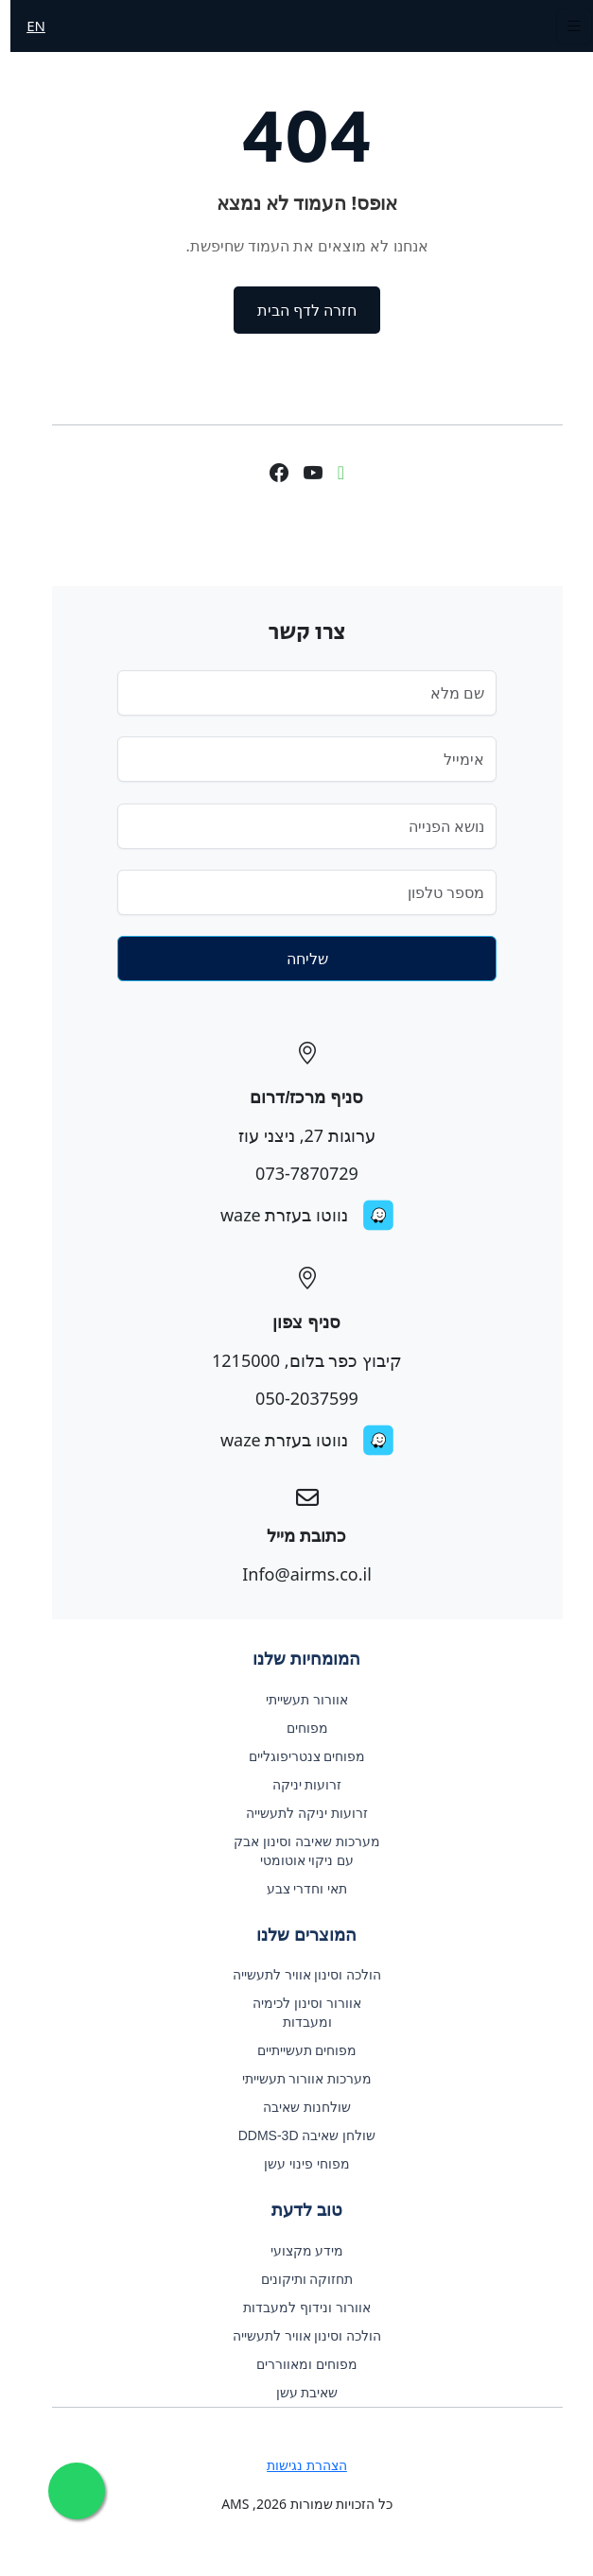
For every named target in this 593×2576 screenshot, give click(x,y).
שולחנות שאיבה (296, 2107)
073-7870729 (296, 1173)
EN (25, 25)
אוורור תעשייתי (296, 1699)
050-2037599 (296, 1398)
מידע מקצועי (297, 2250)
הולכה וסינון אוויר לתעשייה (297, 1974)
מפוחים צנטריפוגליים (297, 1756)
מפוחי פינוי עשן (296, 2163)
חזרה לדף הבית (296, 310)
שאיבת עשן (297, 2392)
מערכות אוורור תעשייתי (297, 2078)
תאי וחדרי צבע (297, 1888)
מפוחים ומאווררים (296, 2364)
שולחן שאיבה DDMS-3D (297, 2135)
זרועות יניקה (297, 1784)
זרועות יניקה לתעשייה (296, 1813)
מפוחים (297, 1728)
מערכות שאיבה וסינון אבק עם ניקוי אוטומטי (296, 1851)
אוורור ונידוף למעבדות (296, 2307)
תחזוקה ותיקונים (297, 2279)
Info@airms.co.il (296, 1574)
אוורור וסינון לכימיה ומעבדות (296, 2013)
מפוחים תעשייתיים (297, 2050)
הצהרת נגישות (296, 2465)
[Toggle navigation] (564, 26)
